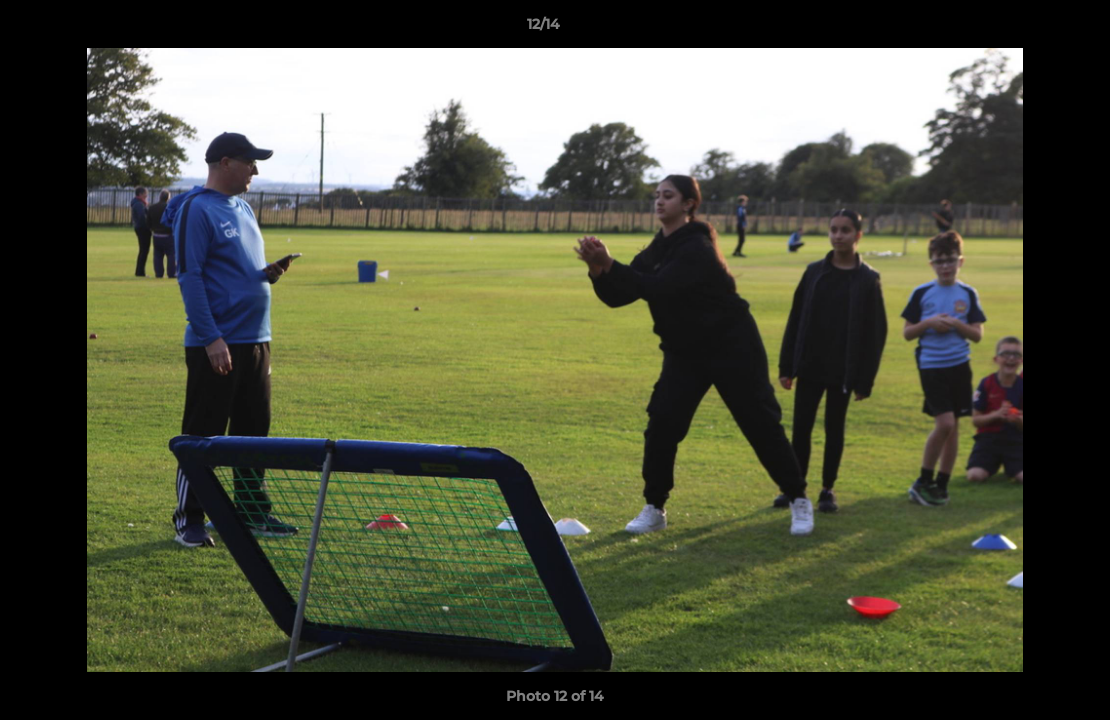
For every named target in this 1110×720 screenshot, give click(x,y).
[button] (1026, 29)
